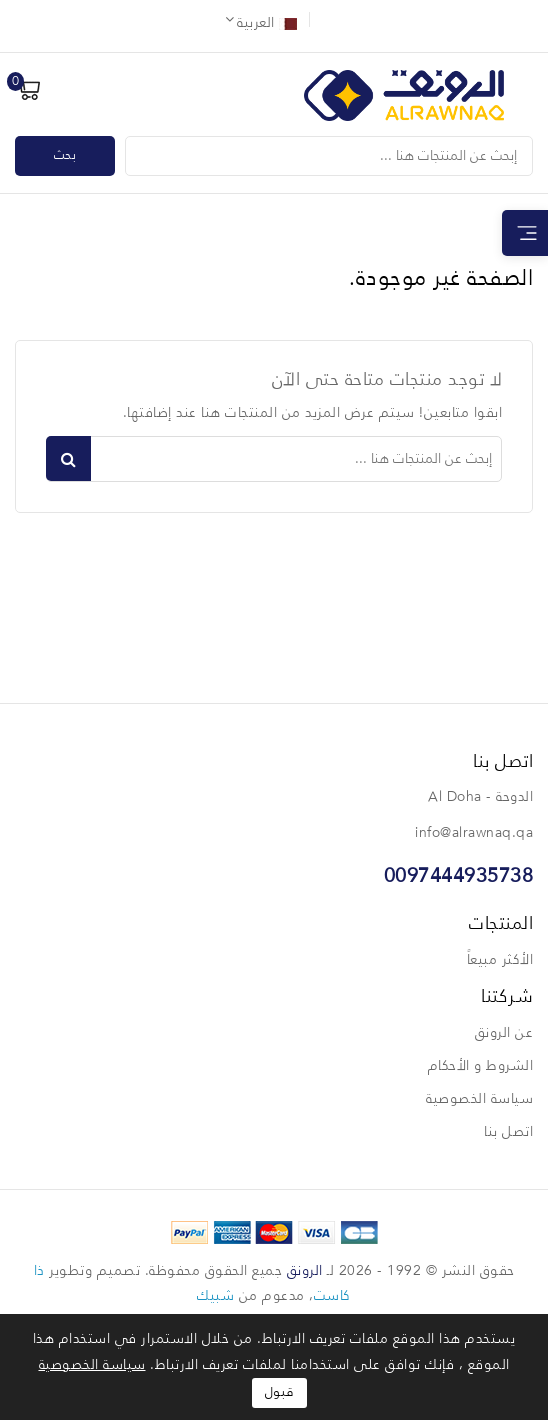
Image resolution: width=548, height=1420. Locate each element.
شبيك (215, 1296)
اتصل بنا (508, 1132)
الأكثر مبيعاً (500, 960)
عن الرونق (504, 1033)
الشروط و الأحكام (481, 1066)
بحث (65, 155)
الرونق (305, 1271)
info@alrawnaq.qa (474, 833)
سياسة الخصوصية (479, 1099)
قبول (279, 1392)
